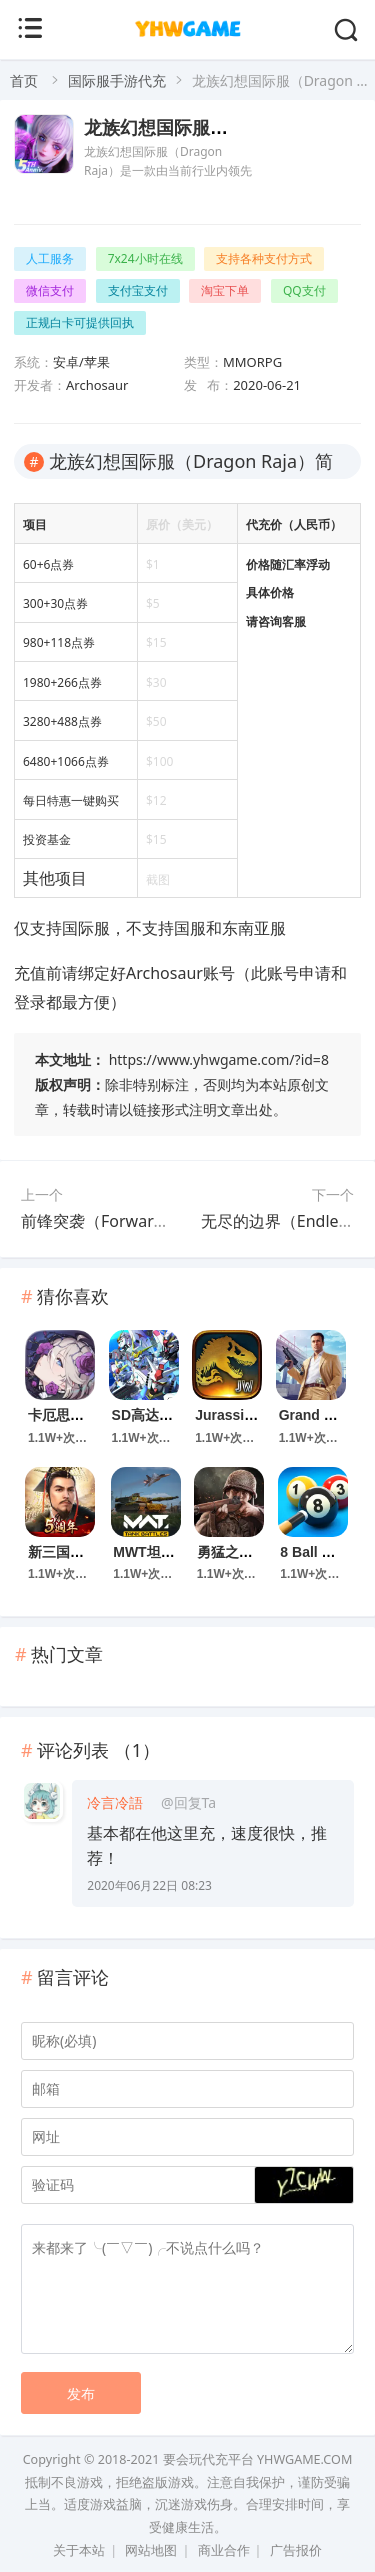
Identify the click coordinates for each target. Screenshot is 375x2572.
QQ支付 (304, 290)
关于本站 (79, 2550)
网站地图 (151, 2550)
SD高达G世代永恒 (169, 1415)
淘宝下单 (225, 290)
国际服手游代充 (117, 80)
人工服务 (50, 258)
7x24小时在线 (145, 258)
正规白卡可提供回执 (80, 322)
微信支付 (50, 290)
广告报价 (296, 2550)
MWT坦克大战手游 (171, 1552)
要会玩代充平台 (208, 2459)
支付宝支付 (138, 290)
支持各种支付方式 (264, 258)
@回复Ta (188, 1802)
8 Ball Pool (316, 1552)
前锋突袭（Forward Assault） (129, 1221)
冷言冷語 (115, 1802)
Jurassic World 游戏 (261, 1415)
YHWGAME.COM (304, 2459)
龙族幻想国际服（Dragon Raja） (218, 128)
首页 (24, 80)
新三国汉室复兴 (77, 1552)
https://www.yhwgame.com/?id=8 (219, 1059)
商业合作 (224, 2550)
